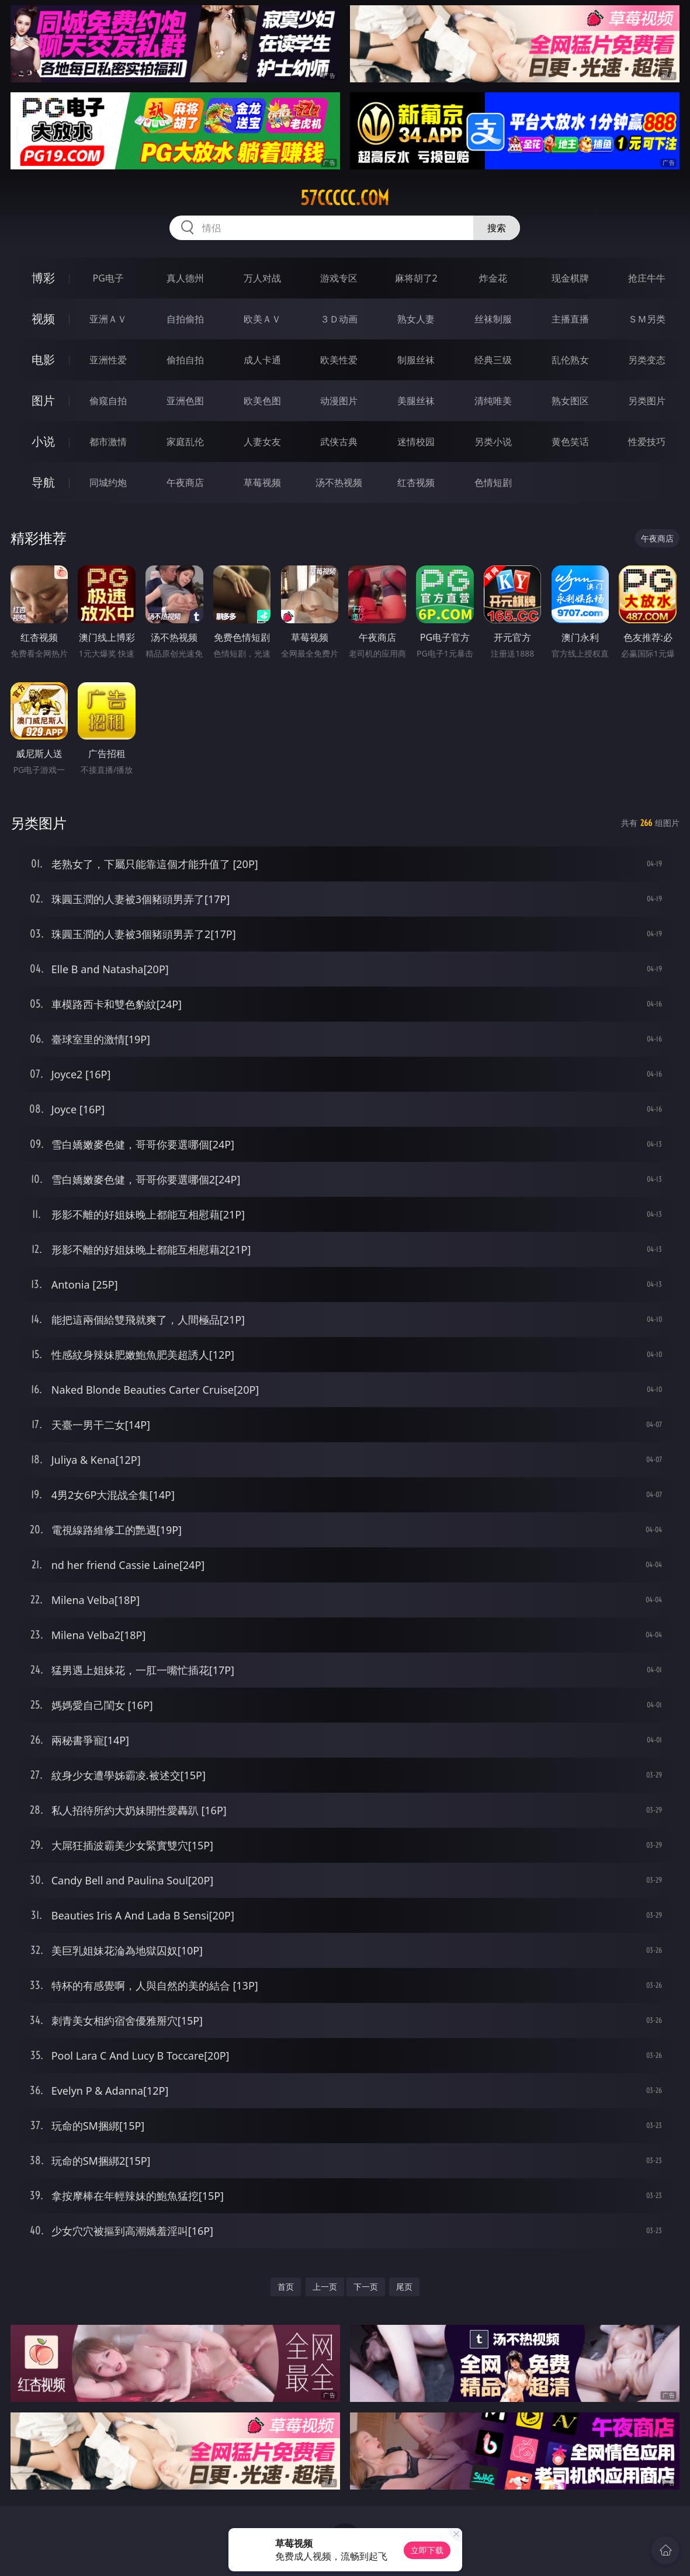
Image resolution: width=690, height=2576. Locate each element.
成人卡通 (262, 359)
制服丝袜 (416, 359)
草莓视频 (262, 482)
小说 (43, 441)
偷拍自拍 (185, 359)
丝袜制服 (493, 319)
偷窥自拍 (108, 400)
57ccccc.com (344, 198)
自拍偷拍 (185, 319)
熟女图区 (570, 400)
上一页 (325, 2286)
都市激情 (108, 441)
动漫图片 (339, 400)
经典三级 (493, 359)
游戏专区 (339, 278)
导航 (43, 482)
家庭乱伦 (185, 441)
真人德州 (185, 278)
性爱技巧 (646, 441)
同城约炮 (108, 482)
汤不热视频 (338, 482)
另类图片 (646, 400)
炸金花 (493, 278)
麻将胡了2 (416, 278)
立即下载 (427, 2550)
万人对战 (262, 278)
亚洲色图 (185, 400)
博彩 (43, 278)
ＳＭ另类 (646, 319)
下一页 (365, 2286)
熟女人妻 (416, 319)
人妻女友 (262, 441)
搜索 (496, 227)
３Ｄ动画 (339, 319)
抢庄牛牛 (646, 278)
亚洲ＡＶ (108, 319)
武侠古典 (339, 441)
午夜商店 (185, 482)
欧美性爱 (339, 359)
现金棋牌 (570, 278)
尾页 (404, 2286)
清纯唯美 (493, 400)
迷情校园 (416, 441)
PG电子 (108, 278)
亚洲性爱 (108, 359)
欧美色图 (262, 400)
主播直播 (570, 319)
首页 (286, 2286)
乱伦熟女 (570, 359)
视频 (43, 319)
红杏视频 (416, 482)
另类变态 (646, 359)
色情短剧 (493, 482)
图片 (43, 400)
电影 (43, 359)
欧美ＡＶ (262, 319)
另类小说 (493, 441)
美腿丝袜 (416, 400)
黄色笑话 (570, 441)
